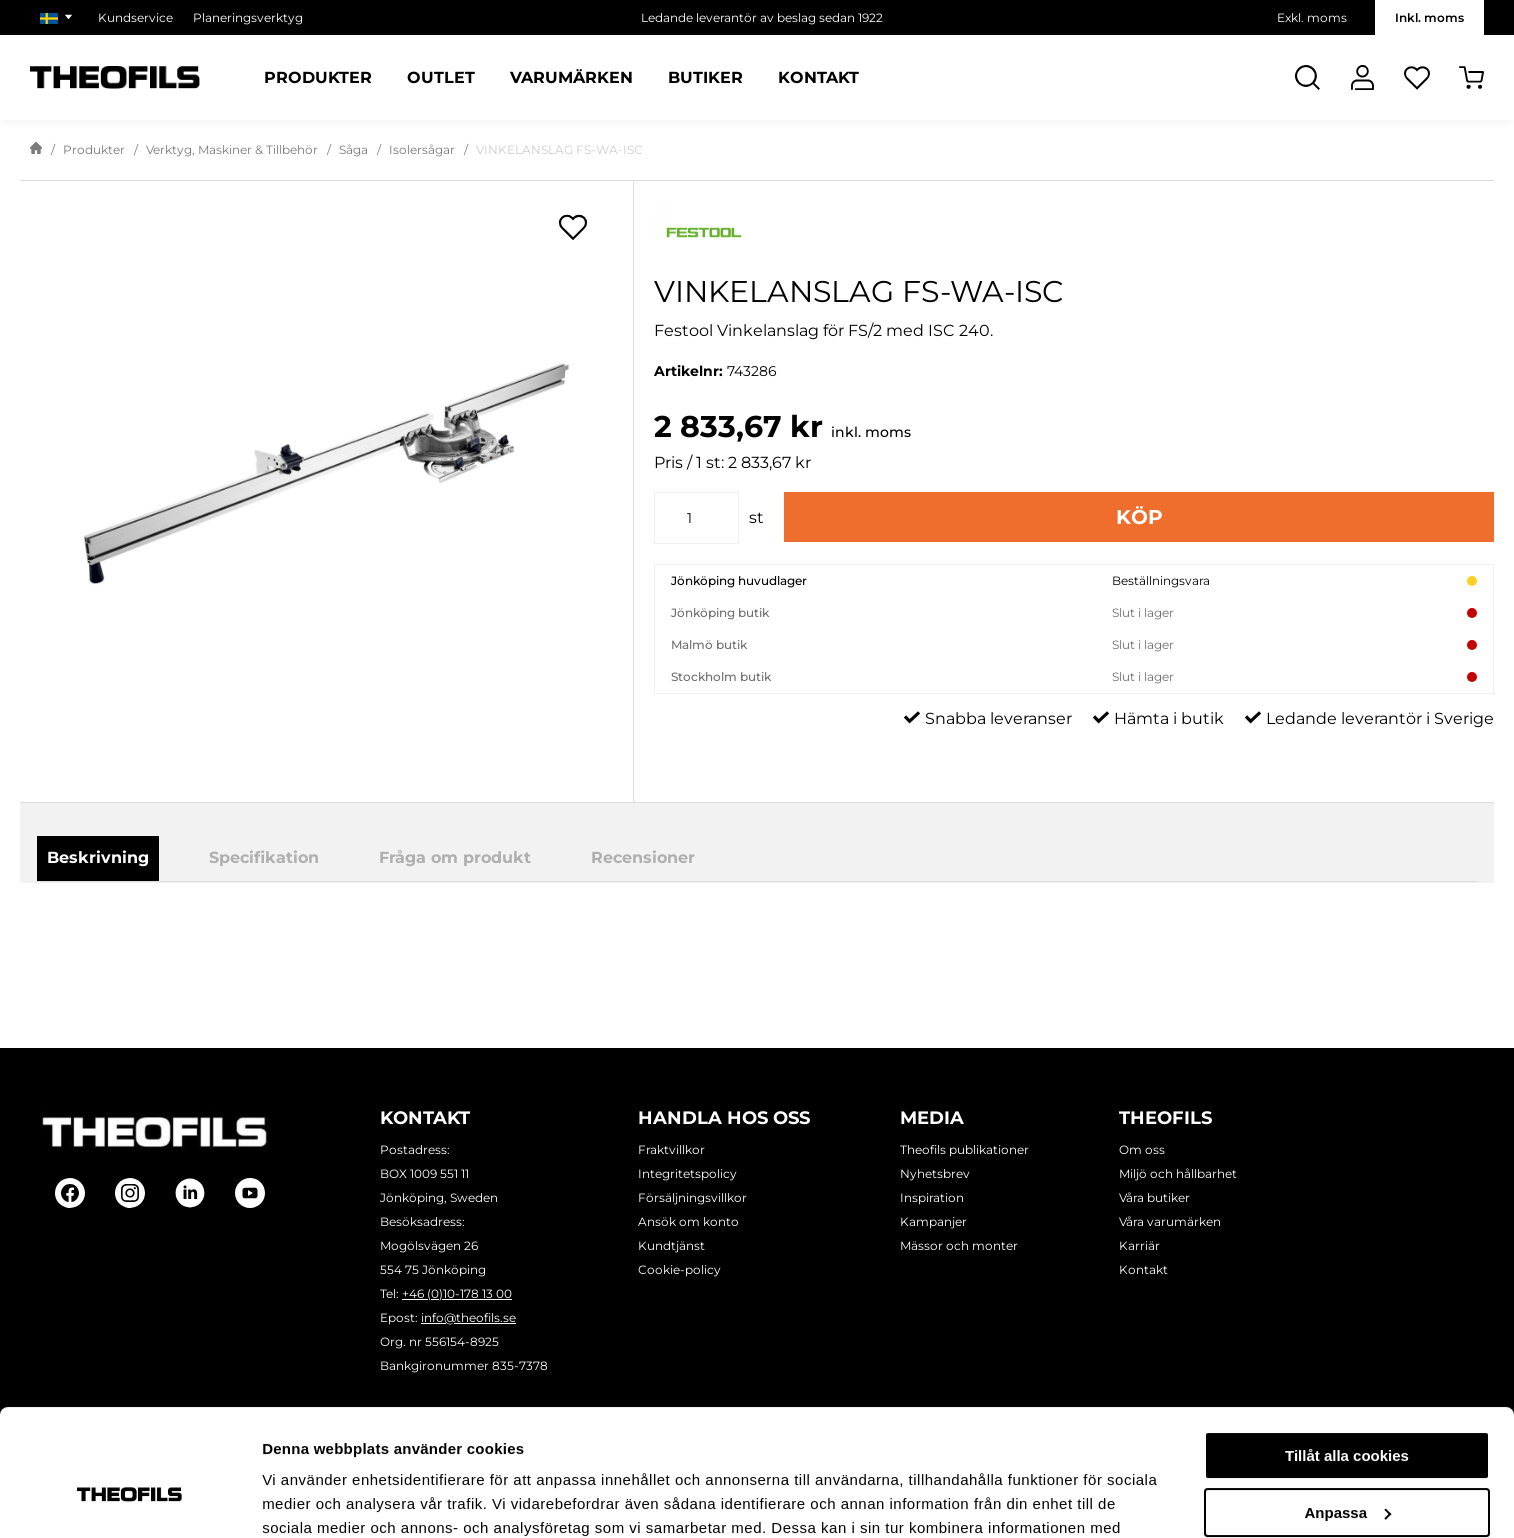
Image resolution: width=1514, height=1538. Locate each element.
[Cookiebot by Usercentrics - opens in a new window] (129, 1499)
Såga (353, 149)
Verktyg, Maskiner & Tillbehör (232, 149)
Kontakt (1143, 1269)
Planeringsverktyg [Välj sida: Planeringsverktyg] (248, 17)
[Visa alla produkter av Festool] (1074, 232)
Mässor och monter (959, 1245)
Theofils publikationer (964, 1149)
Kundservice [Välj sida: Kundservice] (135, 17)
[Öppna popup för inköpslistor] (573, 227)
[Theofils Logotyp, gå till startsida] (115, 77)
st (756, 517)
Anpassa (1347, 1403)
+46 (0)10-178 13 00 (457, 1293)
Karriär (1139, 1245)
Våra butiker (1154, 1197)
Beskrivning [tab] (98, 857)
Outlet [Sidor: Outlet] (441, 78)
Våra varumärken (1170, 1221)
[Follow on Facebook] (70, 1193)
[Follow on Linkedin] (190, 1193)
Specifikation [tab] (264, 857)
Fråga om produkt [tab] (455, 857)
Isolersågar (422, 149)
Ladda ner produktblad (859, 937)
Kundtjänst (671, 1245)
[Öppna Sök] (1307, 77)
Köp (1139, 517)
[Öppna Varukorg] (1471, 77)
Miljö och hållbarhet (1178, 1173)
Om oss (1142, 1149)
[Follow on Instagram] (130, 1193)
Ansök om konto (688, 1221)
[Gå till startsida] (36, 150)
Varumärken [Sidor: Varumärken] (571, 78)
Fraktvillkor (671, 1149)
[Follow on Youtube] (250, 1193)
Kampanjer (933, 1221)
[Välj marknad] (59, 17)
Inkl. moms (1429, 17)
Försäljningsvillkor (692, 1197)
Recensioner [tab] (643, 857)
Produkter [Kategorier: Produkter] (318, 78)
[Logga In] (1362, 77)
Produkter (94, 149)
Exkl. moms (1312, 17)
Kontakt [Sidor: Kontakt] (818, 78)
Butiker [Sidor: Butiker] (705, 78)
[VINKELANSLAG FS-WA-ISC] (326, 473)
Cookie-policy (679, 1269)
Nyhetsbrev (935, 1173)
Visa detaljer (306, 1498)
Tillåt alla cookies (1347, 1347)
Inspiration (932, 1197)
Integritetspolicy (687, 1173)
